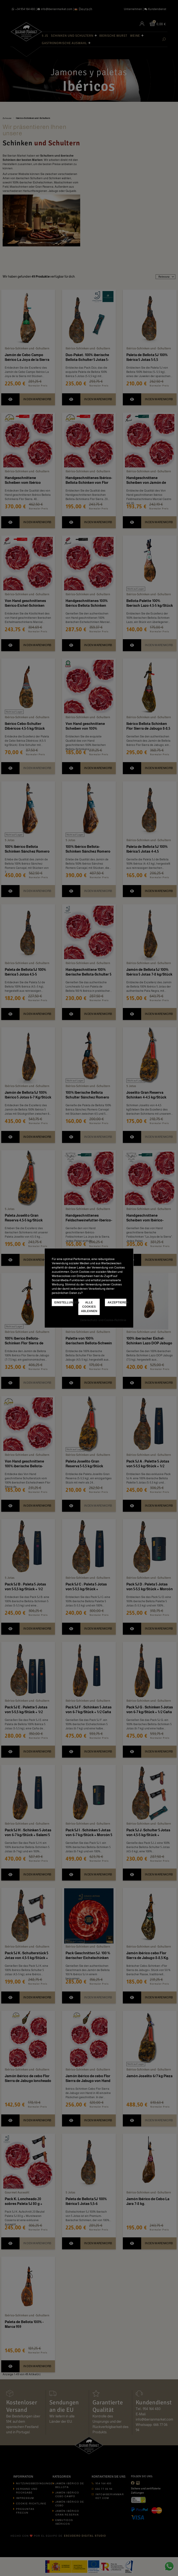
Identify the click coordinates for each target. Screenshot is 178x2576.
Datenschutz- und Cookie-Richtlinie (103, 1320)
